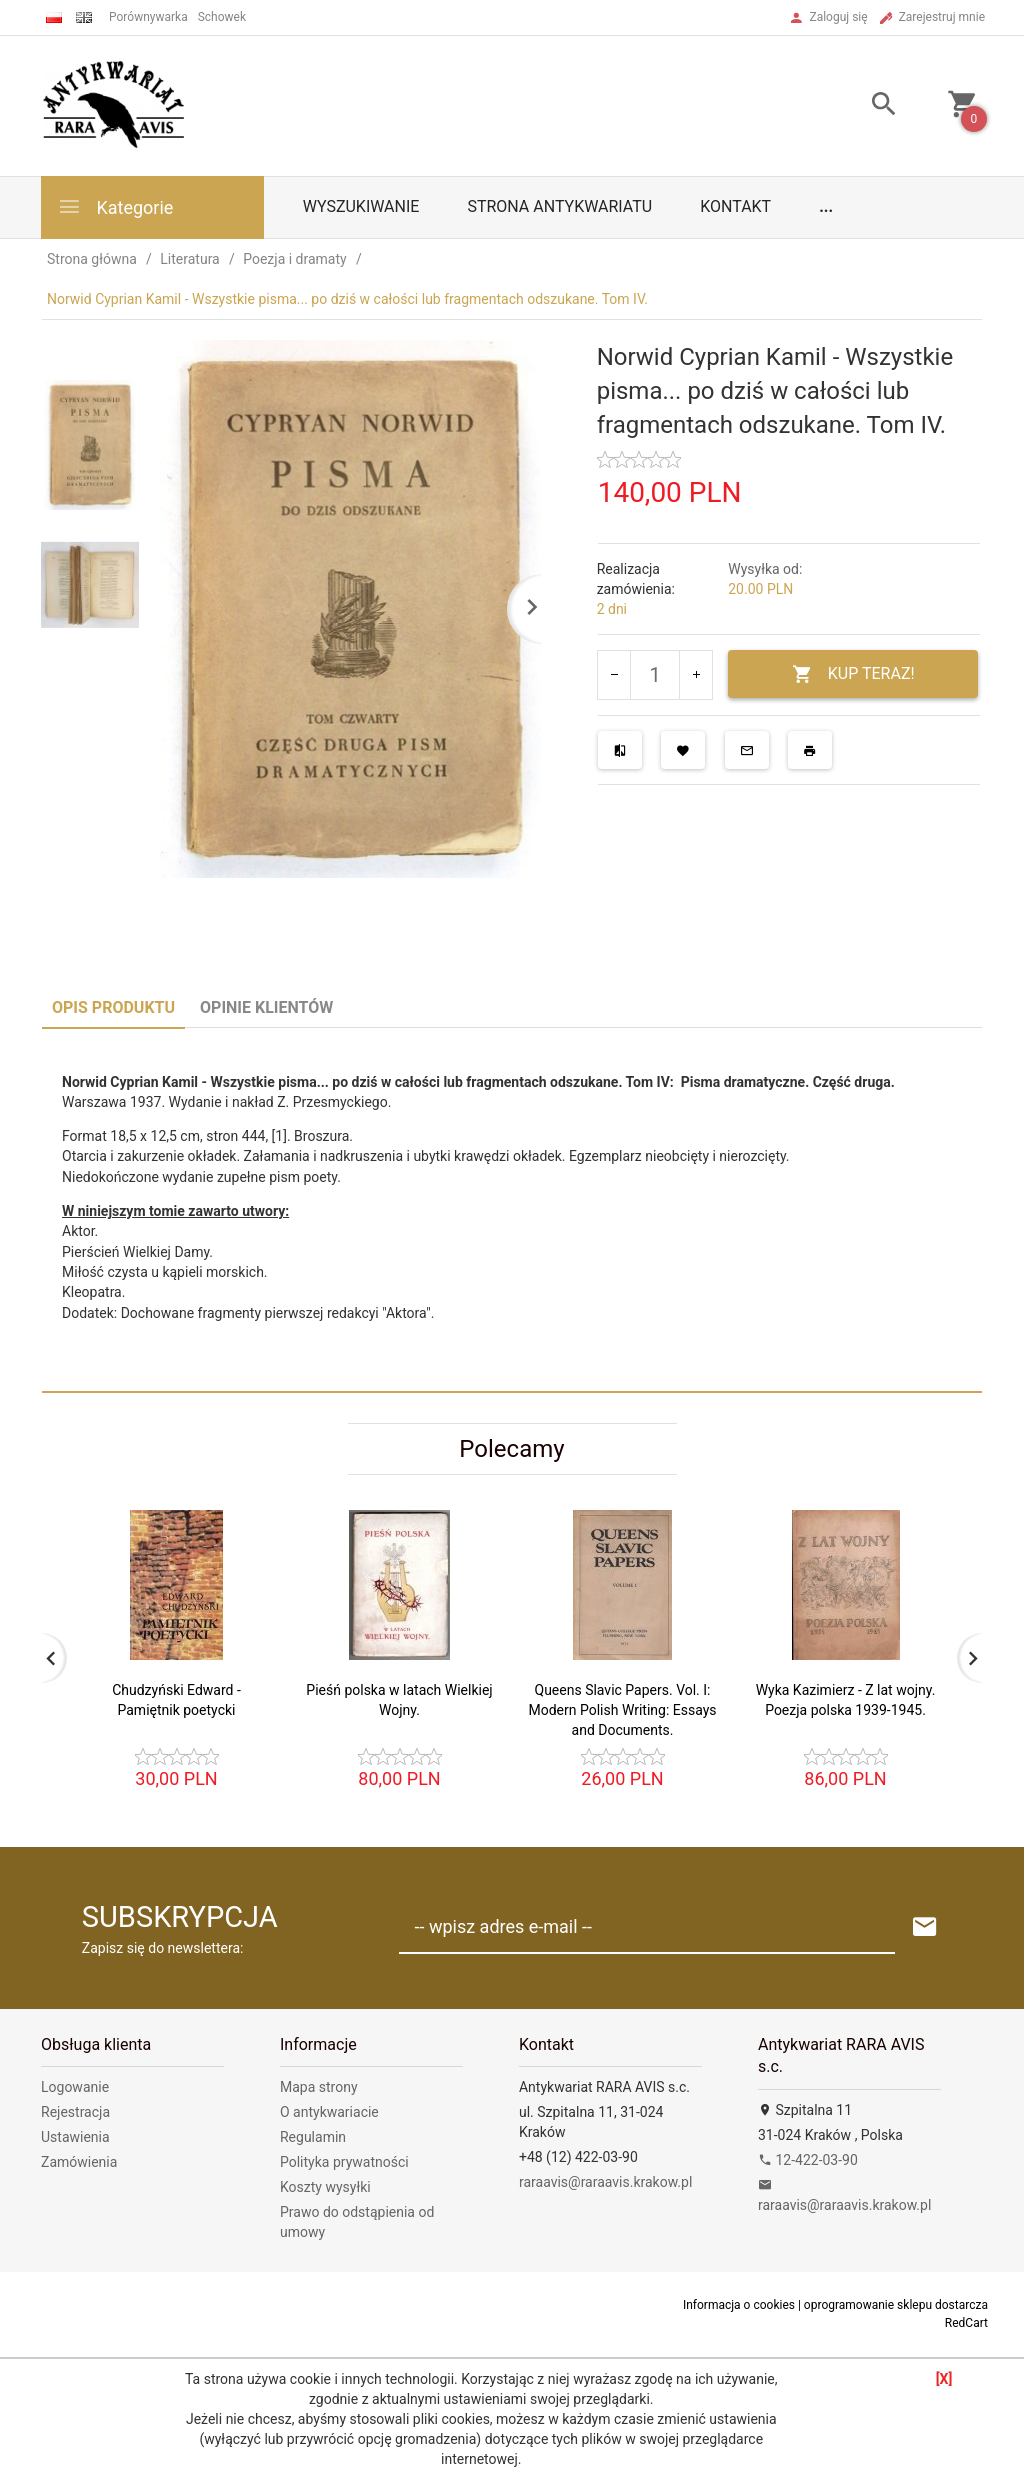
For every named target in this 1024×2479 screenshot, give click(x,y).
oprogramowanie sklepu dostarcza (896, 2305)
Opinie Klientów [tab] (266, 1007)
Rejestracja (75, 2112)
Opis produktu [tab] (113, 1007)
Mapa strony (319, 2087)
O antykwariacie (329, 2112)
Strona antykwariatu (559, 206)
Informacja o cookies (739, 2305)
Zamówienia (79, 2162)
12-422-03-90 (808, 2160)
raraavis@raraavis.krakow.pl (605, 2182)
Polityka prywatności (344, 2162)
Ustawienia (75, 2137)
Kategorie (115, 206)
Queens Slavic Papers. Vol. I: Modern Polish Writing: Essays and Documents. (622, 1710)
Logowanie (75, 2087)
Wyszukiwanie (361, 206)
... (826, 206)
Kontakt (735, 206)
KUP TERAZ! (853, 674)
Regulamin (313, 2137)
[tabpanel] (512, 1209)
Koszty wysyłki (325, 2187)
